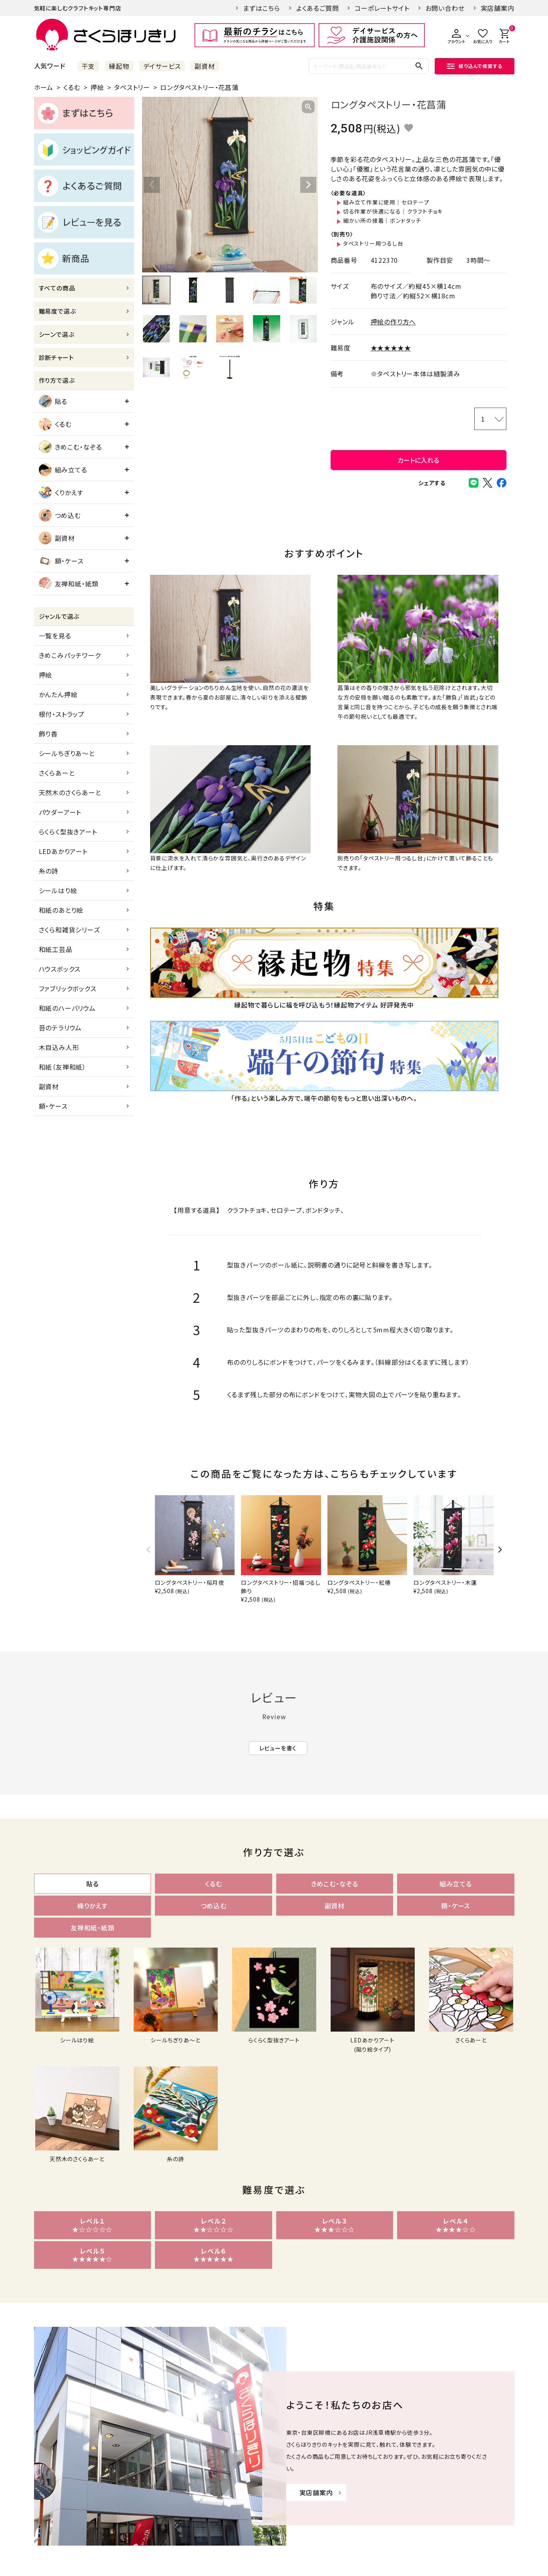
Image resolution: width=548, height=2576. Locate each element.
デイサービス (162, 66)
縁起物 (119, 66)
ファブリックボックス (67, 988)
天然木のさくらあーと (70, 792)
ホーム (43, 87)
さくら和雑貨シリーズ (69, 929)
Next (308, 185)
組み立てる (63, 469)
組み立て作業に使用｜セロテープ (386, 202)
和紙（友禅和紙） (62, 1067)
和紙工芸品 (55, 949)
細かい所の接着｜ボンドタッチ (382, 220)
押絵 (97, 87)
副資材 (205, 66)
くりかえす (61, 492)
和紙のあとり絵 (61, 910)
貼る (53, 401)
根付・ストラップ (61, 714)
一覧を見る (55, 635)
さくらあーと (57, 773)
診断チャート (56, 357)
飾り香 (48, 733)
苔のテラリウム (60, 1027)
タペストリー (132, 87)
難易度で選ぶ (57, 311)
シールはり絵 (58, 890)
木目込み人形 (59, 1047)
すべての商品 (57, 288)
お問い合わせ (445, 8)
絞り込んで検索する (474, 65)
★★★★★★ (391, 347)
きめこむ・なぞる (70, 446)
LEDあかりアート (63, 851)
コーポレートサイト (382, 8)
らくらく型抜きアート (68, 831)
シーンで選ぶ (56, 334)
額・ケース (61, 560)
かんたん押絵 (58, 694)
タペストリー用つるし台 (373, 243)
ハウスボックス (60, 969)
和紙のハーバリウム (67, 1008)
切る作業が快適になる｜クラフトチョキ (393, 211)
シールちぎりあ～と (67, 753)
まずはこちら (261, 8)
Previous (152, 185)
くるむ (71, 87)
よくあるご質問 (317, 8)
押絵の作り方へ (393, 321)
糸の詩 (48, 871)
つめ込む (60, 515)
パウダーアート (60, 812)
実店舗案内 (497, 8)
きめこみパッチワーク (70, 655)
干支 (88, 66)
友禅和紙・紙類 (69, 583)
